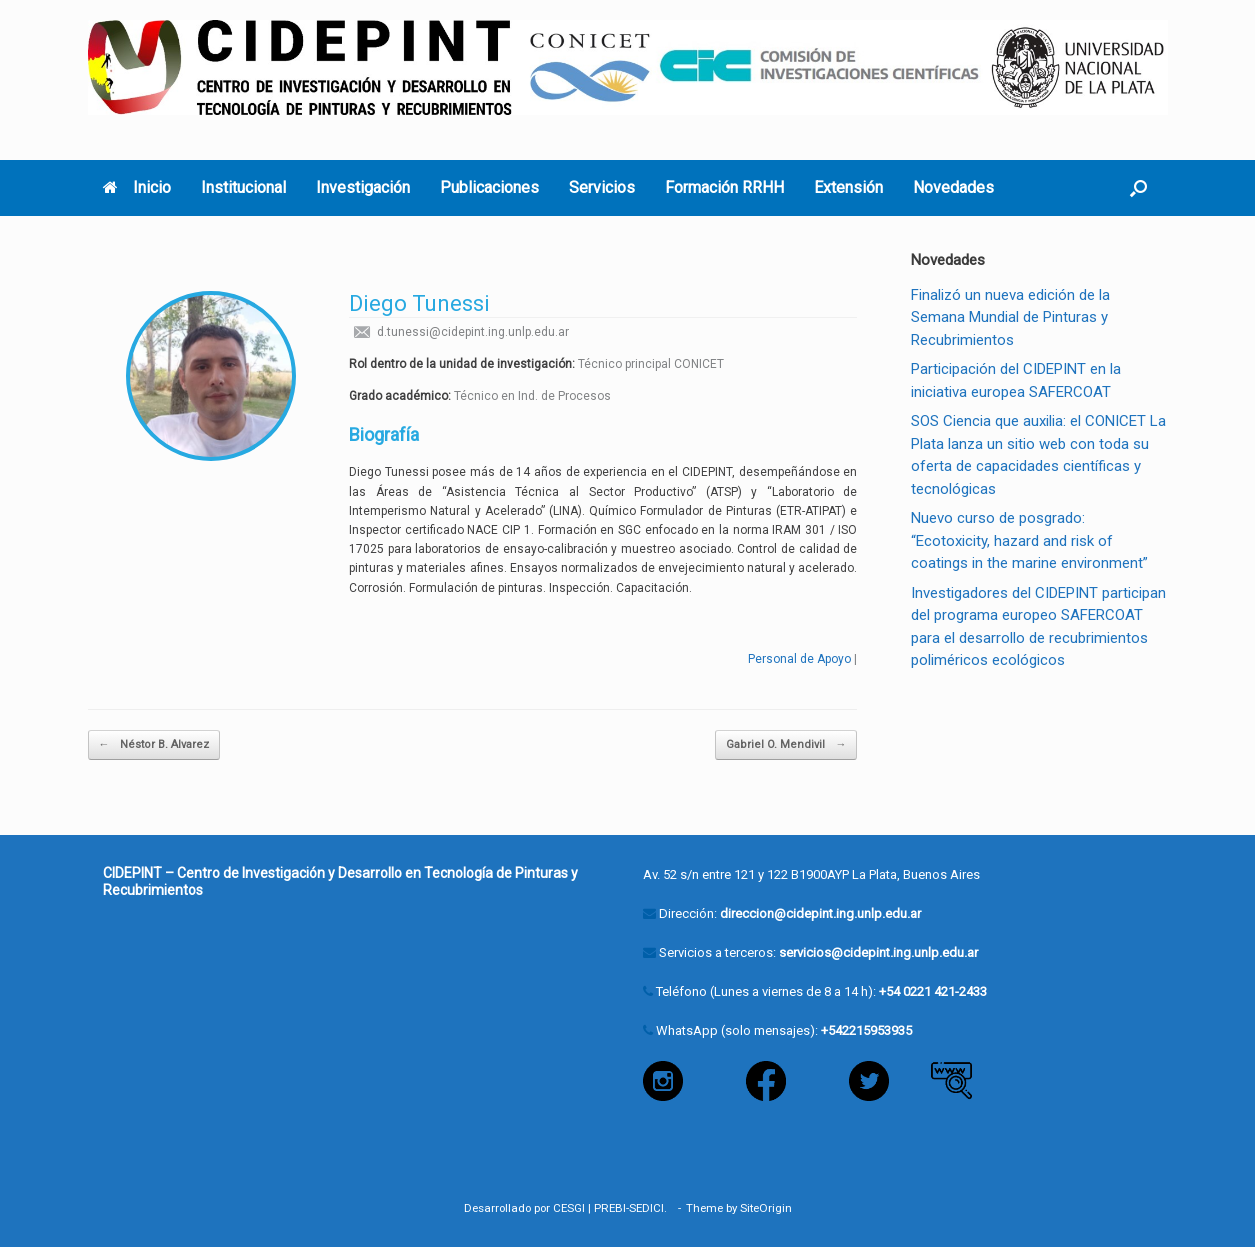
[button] (1138, 188)
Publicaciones (489, 187)
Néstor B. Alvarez (154, 745)
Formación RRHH (724, 187)
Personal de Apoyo (799, 659)
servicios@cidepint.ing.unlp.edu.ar (878, 952)
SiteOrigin (766, 1208)
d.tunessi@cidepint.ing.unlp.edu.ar (459, 332)
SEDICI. (651, 1208)
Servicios (602, 187)
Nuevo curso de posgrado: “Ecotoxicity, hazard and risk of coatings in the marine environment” (1029, 540)
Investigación (363, 187)
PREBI (610, 1208)
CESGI (569, 1208)
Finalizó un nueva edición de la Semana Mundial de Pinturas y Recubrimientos (1010, 317)
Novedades (953, 187)
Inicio (137, 187)
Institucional (243, 187)
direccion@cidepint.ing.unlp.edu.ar (820, 913)
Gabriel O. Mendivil (786, 745)
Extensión (848, 187)
